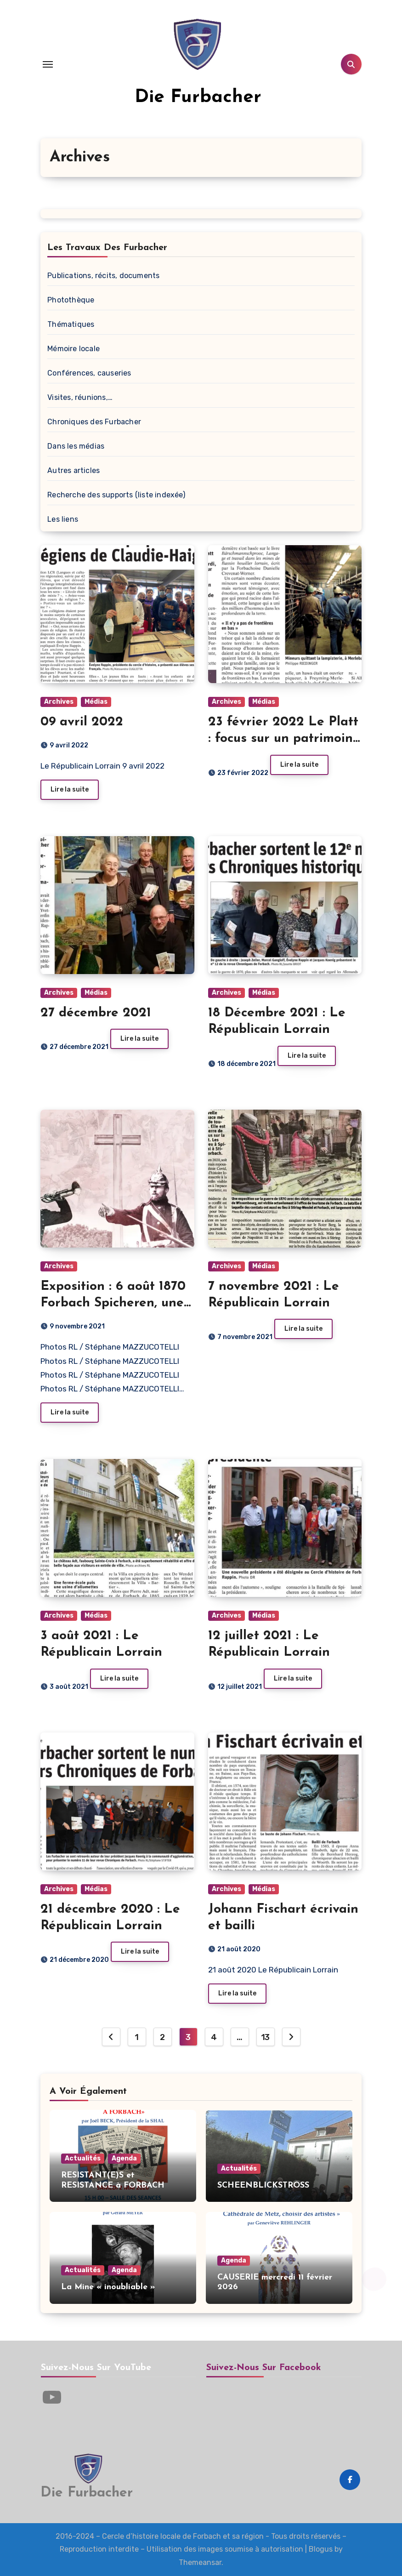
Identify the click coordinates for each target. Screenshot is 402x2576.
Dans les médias (75, 446)
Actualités (83, 2158)
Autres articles (73, 470)
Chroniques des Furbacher (94, 421)
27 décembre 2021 (95, 1013)
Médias (96, 702)
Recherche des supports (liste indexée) (116, 494)
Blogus (321, 2549)
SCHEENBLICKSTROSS (263, 2185)
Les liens (62, 519)
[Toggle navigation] (47, 64)
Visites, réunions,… (80, 397)
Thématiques (70, 324)
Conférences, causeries (89, 373)
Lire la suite (70, 789)
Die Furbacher (198, 97)
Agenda (124, 2158)
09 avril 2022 (81, 722)
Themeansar (200, 2562)
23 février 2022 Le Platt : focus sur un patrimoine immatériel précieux (284, 739)
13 (265, 2037)
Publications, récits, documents (103, 275)
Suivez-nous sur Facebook (263, 2367)
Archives (59, 702)
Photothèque (70, 300)
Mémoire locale (73, 348)
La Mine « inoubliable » (108, 2287)
